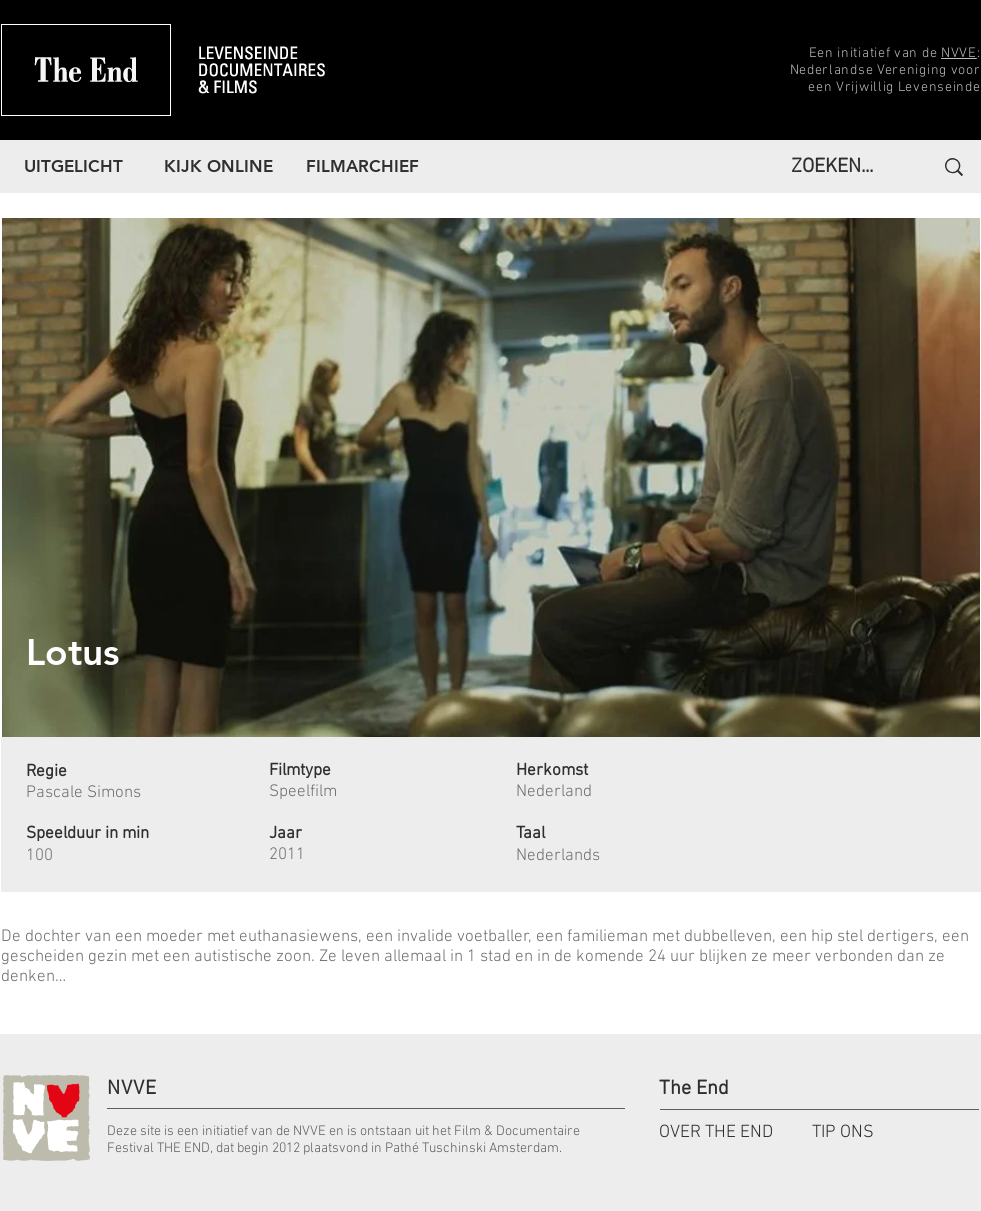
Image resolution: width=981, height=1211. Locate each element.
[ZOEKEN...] (837, 167)
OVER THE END (716, 1132)
